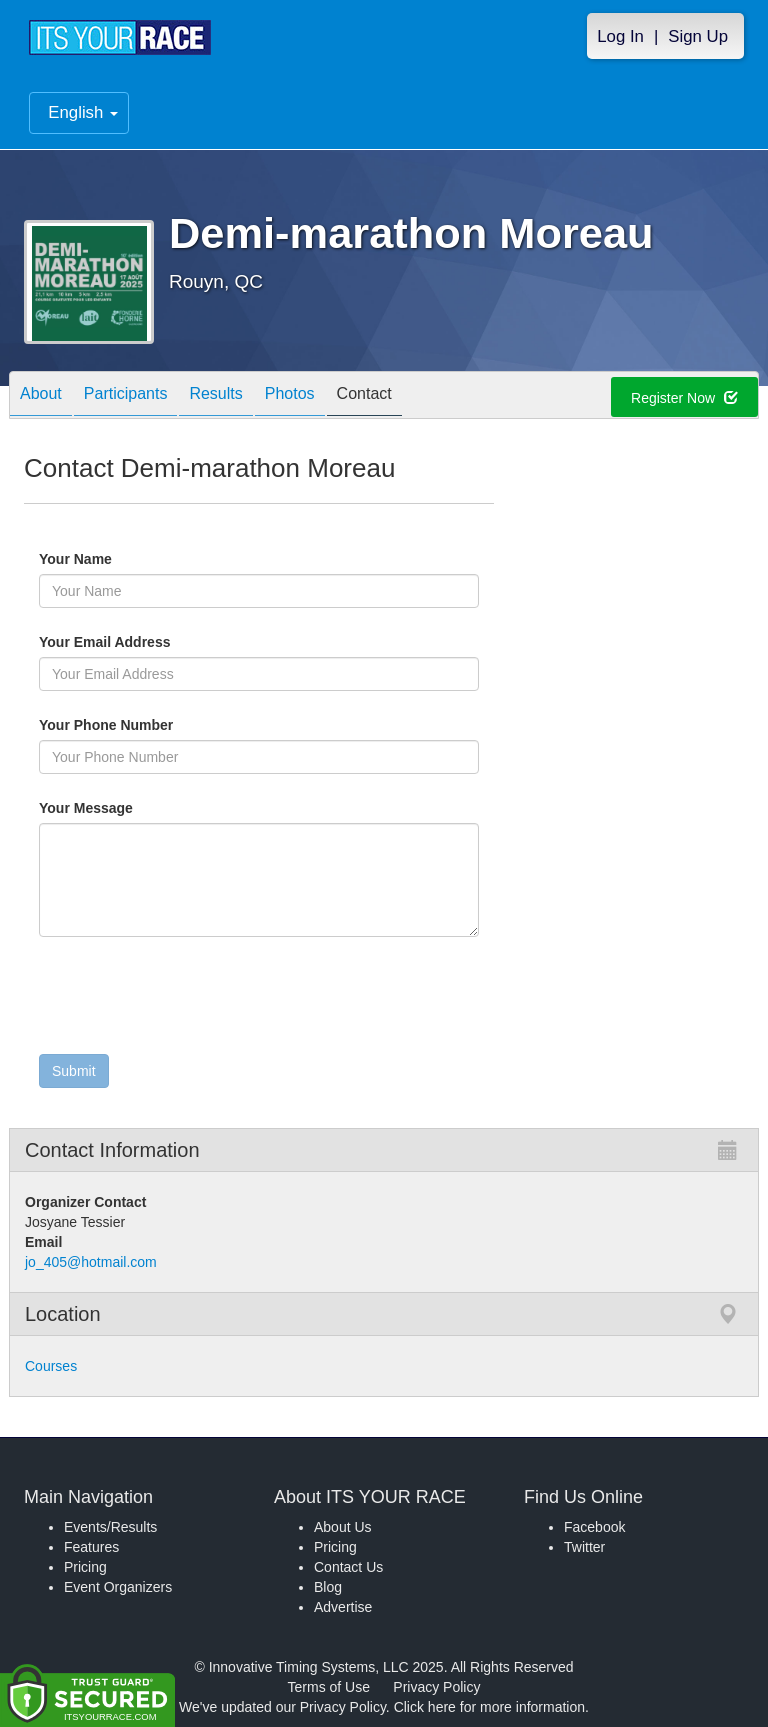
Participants (126, 396)
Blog (328, 1587)
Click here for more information (489, 1707)
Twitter (584, 1547)
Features (91, 1547)
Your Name (109, 559)
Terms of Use (329, 1687)
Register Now (684, 398)
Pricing (85, 1567)
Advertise (343, 1607)
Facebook (594, 1527)
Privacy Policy (436, 1687)
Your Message (120, 808)
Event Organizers (118, 1587)
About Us (343, 1527)
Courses (51, 1366)
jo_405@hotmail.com (91, 1262)
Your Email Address (182, 642)
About (41, 396)
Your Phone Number (106, 725)
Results (215, 396)
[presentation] (191, 1000)
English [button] (83, 112)
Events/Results (110, 1527)
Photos (290, 396)
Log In (620, 36)
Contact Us (348, 1567)
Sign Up (698, 36)
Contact (364, 396)
